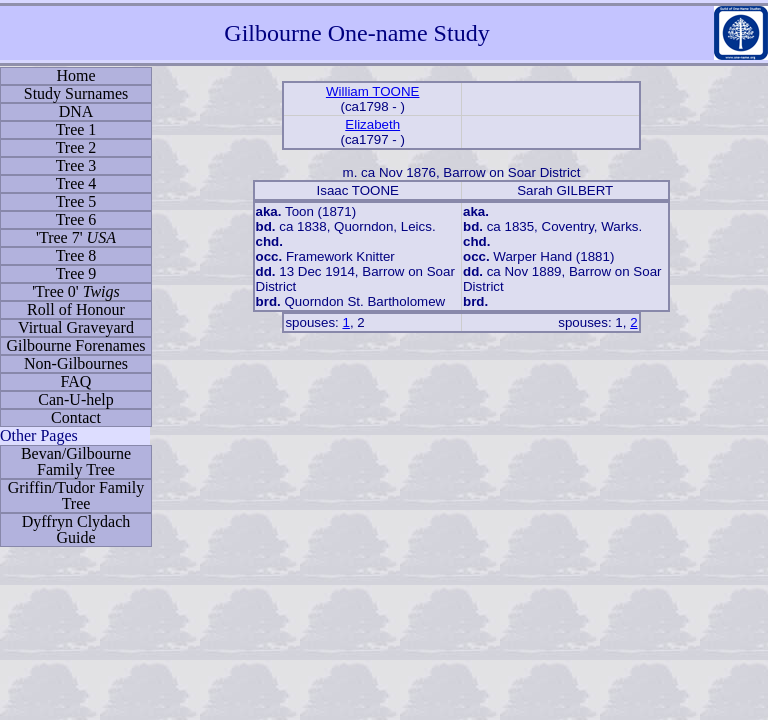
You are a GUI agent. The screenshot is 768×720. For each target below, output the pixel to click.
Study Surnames (76, 93)
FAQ (76, 381)
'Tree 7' (76, 237)
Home (75, 75)
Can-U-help (76, 399)
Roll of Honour (76, 309)
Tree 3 (76, 165)
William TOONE (373, 91)
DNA (76, 111)
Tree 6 (76, 219)
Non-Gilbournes (76, 363)
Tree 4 (76, 183)
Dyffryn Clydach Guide (76, 529)
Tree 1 (76, 129)
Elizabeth (372, 124)
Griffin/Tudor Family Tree (76, 495)
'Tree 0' (76, 291)
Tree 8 (76, 255)
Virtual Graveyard (76, 327)
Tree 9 (76, 273)
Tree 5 (76, 201)
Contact (76, 417)
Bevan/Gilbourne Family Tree (76, 461)
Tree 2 (76, 147)
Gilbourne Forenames (75, 345)
